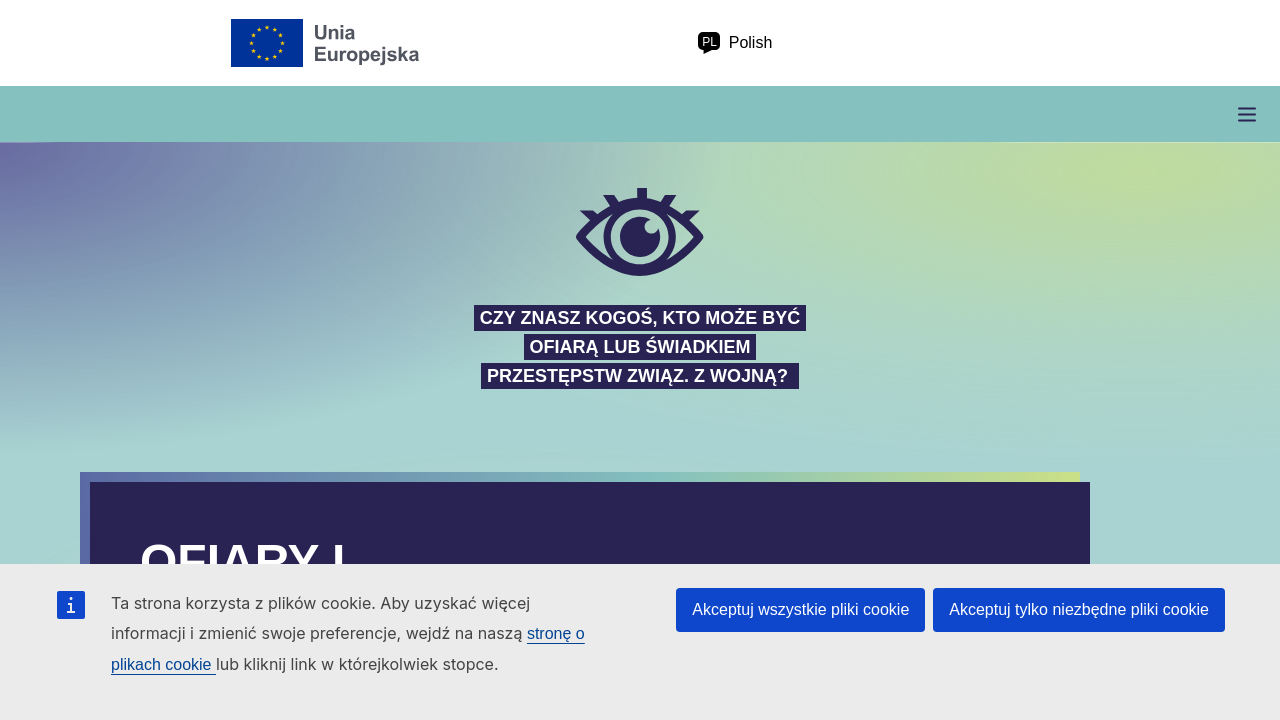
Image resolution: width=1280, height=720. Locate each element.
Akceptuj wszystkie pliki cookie (800, 609)
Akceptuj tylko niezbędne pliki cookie (1079, 609)
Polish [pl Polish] (735, 43)
